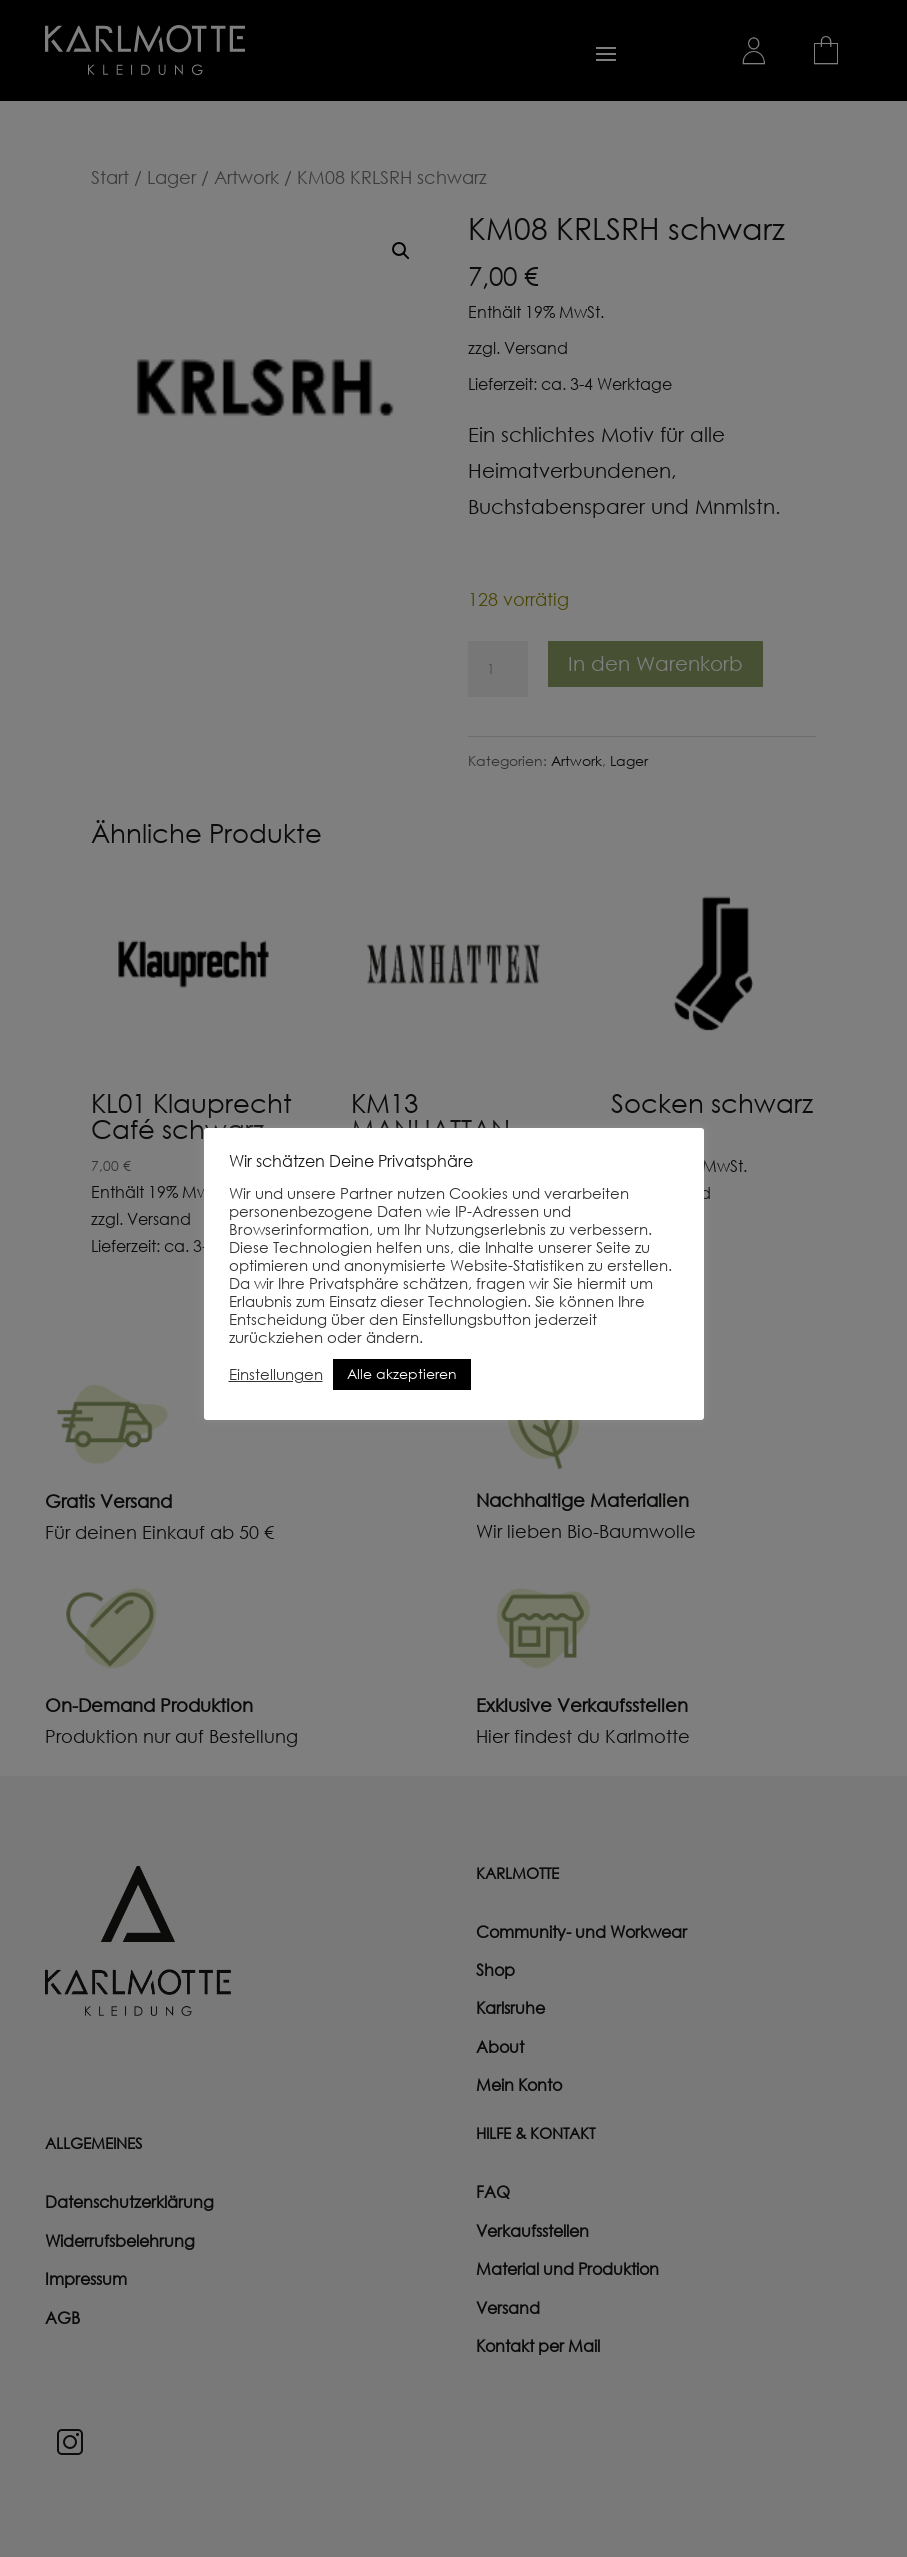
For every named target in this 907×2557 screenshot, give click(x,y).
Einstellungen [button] (276, 1374)
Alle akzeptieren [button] (402, 1373)
